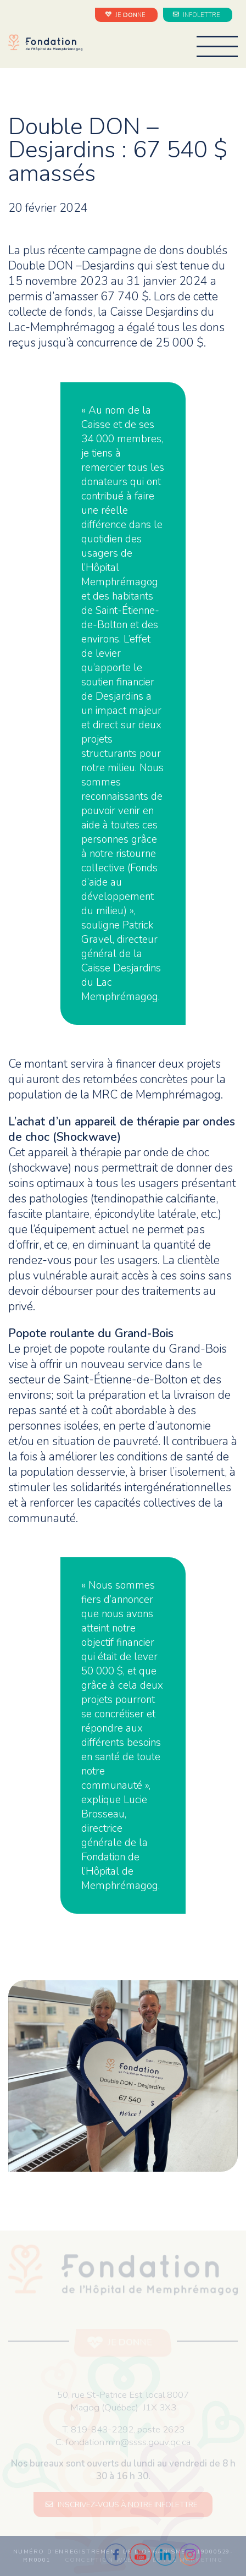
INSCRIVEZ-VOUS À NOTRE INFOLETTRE (123, 2505)
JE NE (127, 14)
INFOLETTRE (197, 14)
